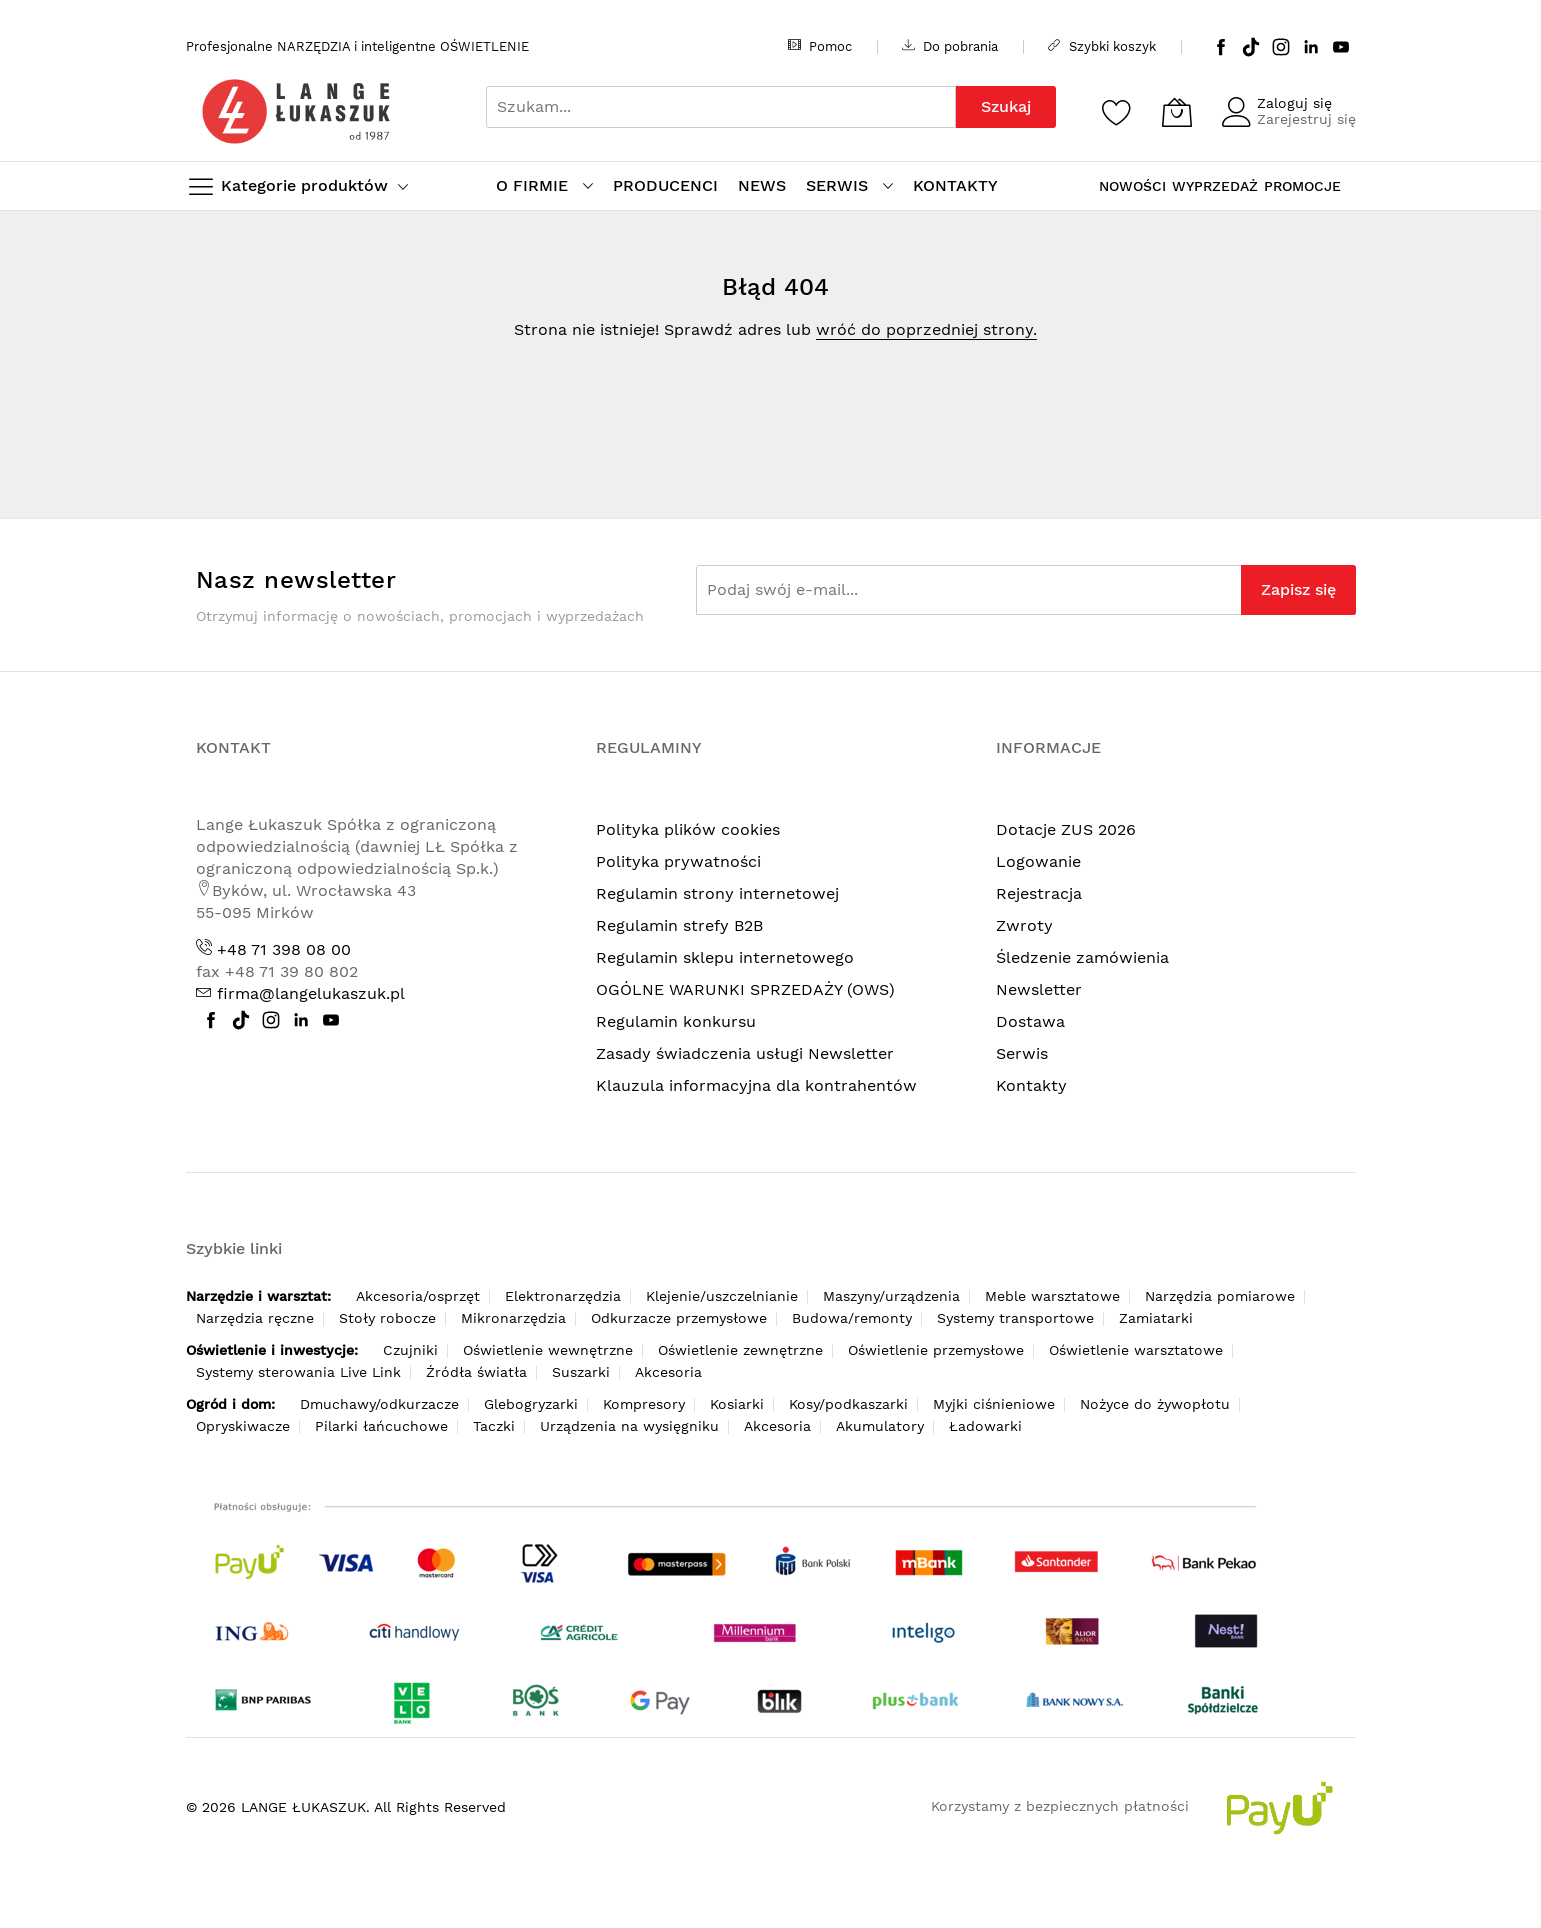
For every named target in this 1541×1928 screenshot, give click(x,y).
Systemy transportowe (1015, 1318)
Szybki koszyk (1102, 46)
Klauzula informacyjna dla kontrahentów (756, 1085)
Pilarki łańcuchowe (381, 1426)
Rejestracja (1039, 893)
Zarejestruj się (1306, 119)
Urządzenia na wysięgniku (629, 1426)
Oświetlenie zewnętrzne (740, 1350)
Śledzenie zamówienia (1082, 957)
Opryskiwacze (243, 1426)
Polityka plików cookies (688, 829)
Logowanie (1038, 861)
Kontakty (1031, 1085)
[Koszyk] (1177, 112)
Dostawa (1030, 1021)
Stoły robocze (387, 1318)
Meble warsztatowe (1052, 1296)
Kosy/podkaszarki (848, 1404)
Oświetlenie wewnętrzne (548, 1350)
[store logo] (296, 111)
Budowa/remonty (852, 1318)
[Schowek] (1117, 112)
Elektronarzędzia (563, 1296)
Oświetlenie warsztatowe (1136, 1350)
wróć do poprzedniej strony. (926, 329)
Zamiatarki (1156, 1318)
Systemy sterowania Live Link (298, 1372)
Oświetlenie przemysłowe (936, 1350)
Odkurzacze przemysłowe (679, 1318)
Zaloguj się (1294, 103)
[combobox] (721, 107)
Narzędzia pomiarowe (1220, 1296)
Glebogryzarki (531, 1404)
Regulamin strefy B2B (679, 925)
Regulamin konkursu (676, 1021)
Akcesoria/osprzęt (418, 1296)
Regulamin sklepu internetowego (725, 957)
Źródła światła (476, 1372)
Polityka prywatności (678, 861)
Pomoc (820, 46)
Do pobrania (950, 46)
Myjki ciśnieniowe (994, 1404)
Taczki (494, 1426)
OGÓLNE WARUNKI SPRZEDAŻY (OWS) (745, 989)
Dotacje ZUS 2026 (1066, 829)
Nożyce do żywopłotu (1155, 1404)
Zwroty (1024, 925)
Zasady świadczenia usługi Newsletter (745, 1053)
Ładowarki (985, 1426)
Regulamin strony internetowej (717, 893)
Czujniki (410, 1350)
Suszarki (581, 1372)
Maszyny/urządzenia (891, 1296)
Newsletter (1039, 989)
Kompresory (644, 1404)
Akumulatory (880, 1426)
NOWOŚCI (1132, 186)
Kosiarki (737, 1404)
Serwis (1022, 1053)
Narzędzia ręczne (255, 1318)
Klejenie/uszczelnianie (722, 1296)
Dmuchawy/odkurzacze (379, 1404)
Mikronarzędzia (513, 1318)
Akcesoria (668, 1372)
